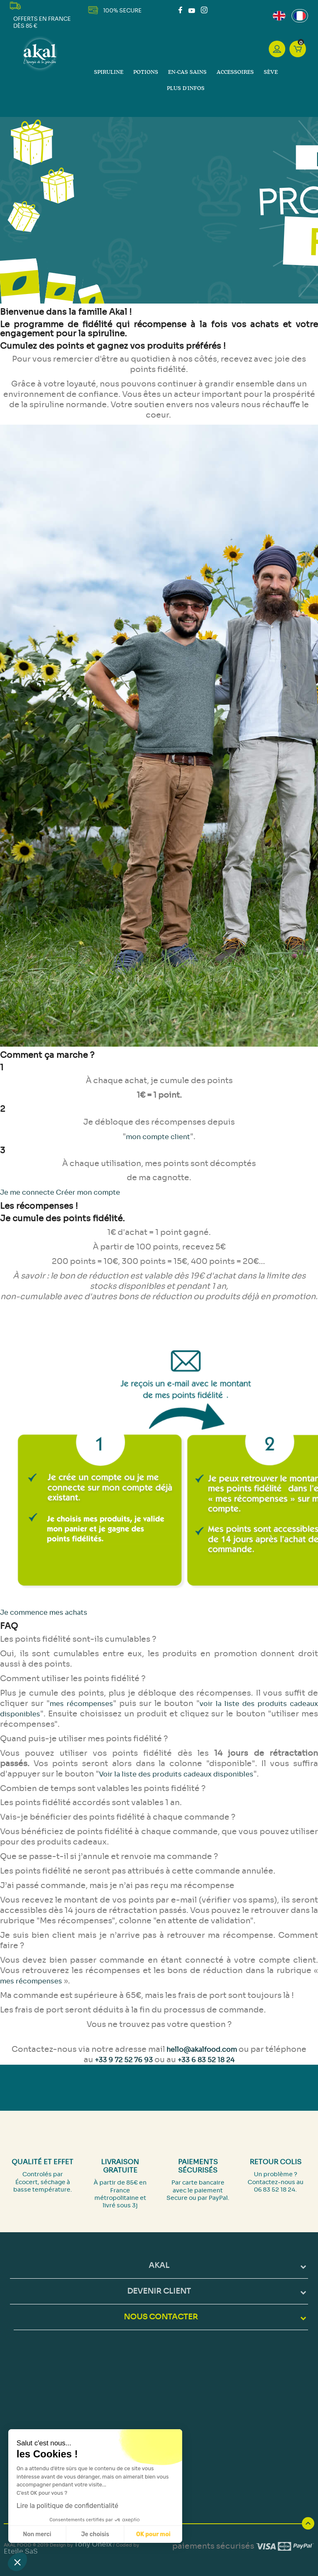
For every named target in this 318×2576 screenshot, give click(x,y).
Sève (271, 72)
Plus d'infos (186, 88)
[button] (17, 2562)
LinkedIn (214, 10)
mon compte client (158, 1136)
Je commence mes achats (43, 1612)
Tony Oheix (93, 2544)
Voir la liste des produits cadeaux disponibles (176, 1774)
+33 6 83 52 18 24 (206, 2060)
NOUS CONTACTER (161, 2316)
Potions (145, 72)
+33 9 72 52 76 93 (124, 2060)
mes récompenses (81, 1703)
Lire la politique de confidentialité (67, 2506)
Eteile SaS (21, 2551)
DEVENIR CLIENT (159, 2291)
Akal (159, 2265)
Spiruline (108, 72)
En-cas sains (187, 72)
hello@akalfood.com (201, 2049)
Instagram (204, 10)
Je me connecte (28, 1192)
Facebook (181, 10)
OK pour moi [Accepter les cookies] (153, 2534)
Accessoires (235, 72)
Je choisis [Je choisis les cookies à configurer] (95, 2534)
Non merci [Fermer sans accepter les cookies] (37, 2534)
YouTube (191, 10)
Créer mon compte (88, 1192)
